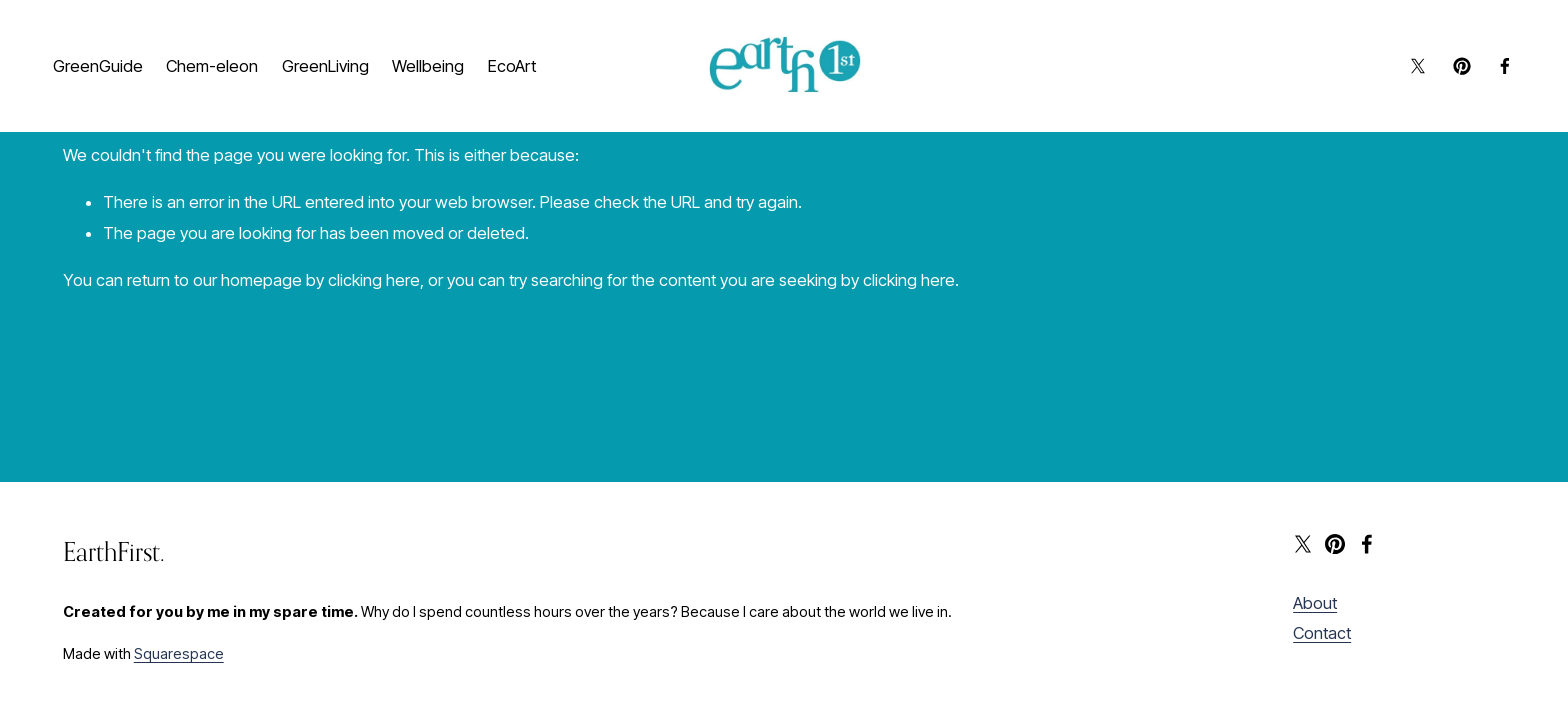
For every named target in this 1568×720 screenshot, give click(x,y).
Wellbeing (438, 54)
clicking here (374, 280)
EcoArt (87, 87)
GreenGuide (108, 54)
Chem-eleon (222, 54)
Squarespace (179, 654)
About (1315, 603)
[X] (1408, 71)
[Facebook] (1495, 71)
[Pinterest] (1452, 71)
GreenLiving (335, 54)
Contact (1322, 633)
